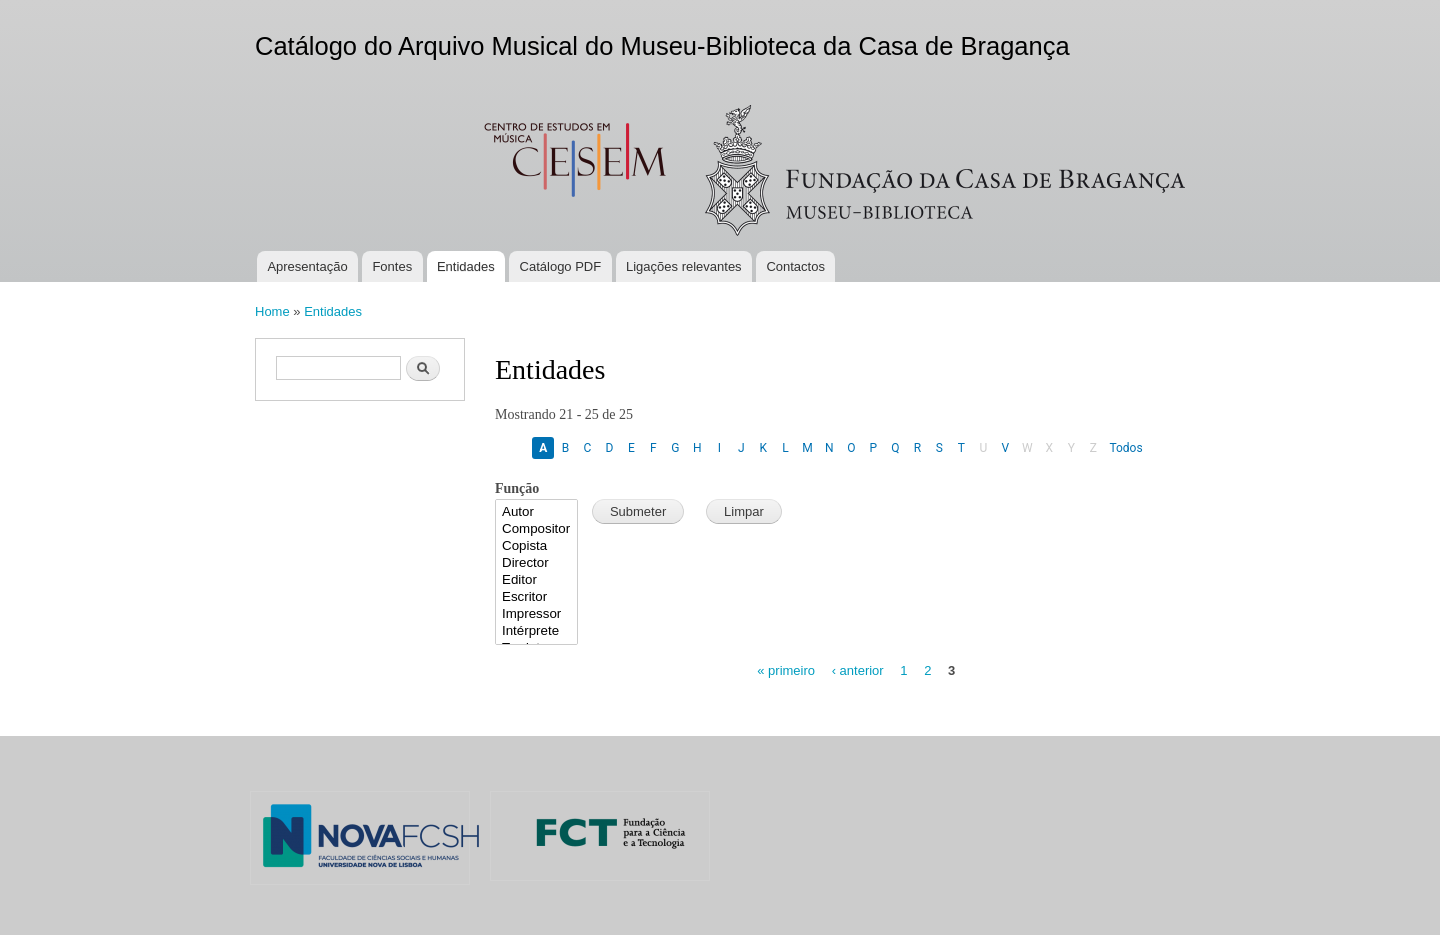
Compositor (536, 529)
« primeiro (786, 670)
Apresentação (307, 266)
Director (536, 563)
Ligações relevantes (684, 266)
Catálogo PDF (561, 266)
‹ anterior (858, 670)
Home (272, 311)
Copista (536, 546)
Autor (536, 512)
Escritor (536, 597)
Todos (1125, 448)
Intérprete (536, 631)
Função (517, 488)
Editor (536, 580)
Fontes (392, 266)
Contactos (795, 266)
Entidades (466, 266)
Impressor (536, 614)
